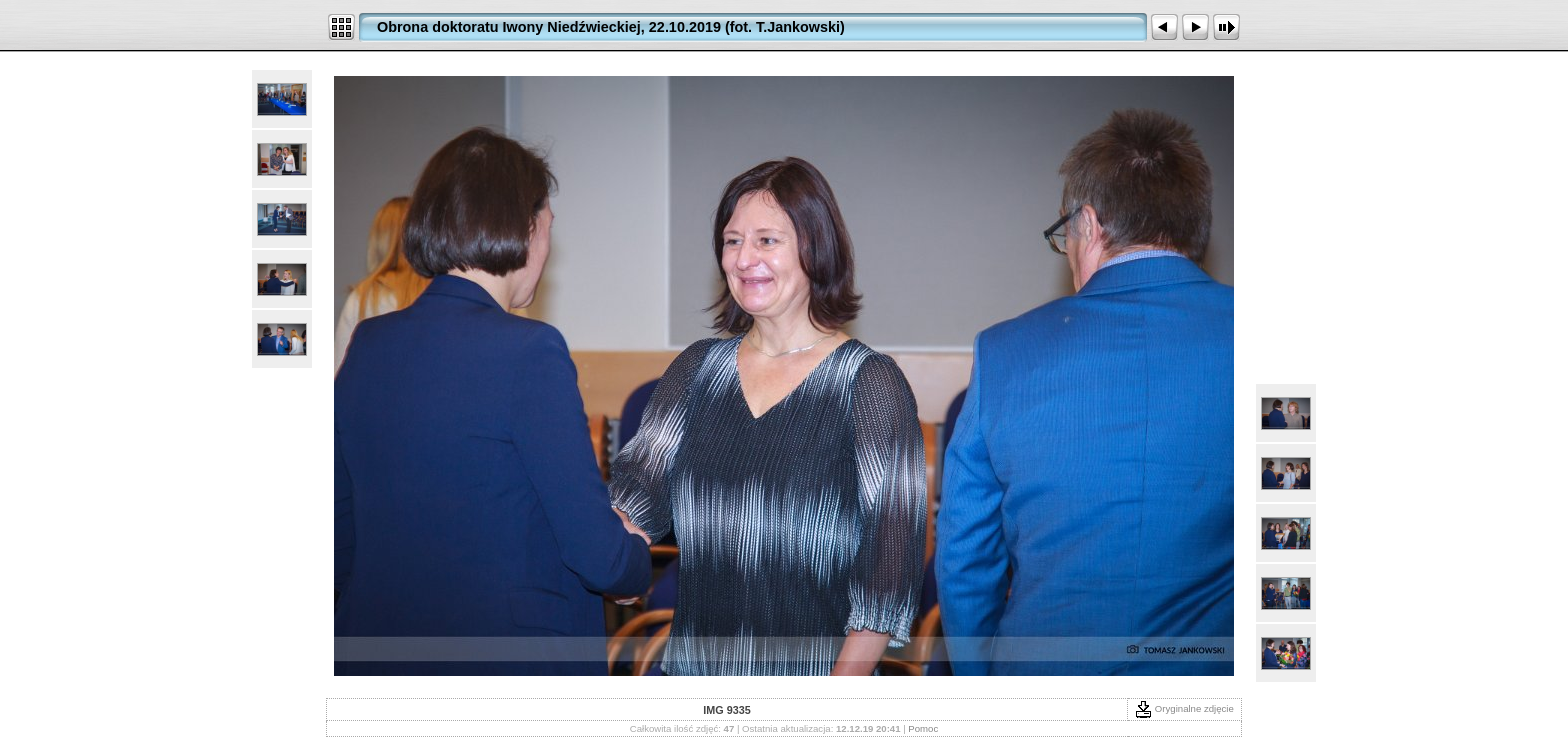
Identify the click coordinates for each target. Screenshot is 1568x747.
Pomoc (923, 728)
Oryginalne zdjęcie (1184, 708)
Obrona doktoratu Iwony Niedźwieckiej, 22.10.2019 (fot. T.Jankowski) (611, 27)
